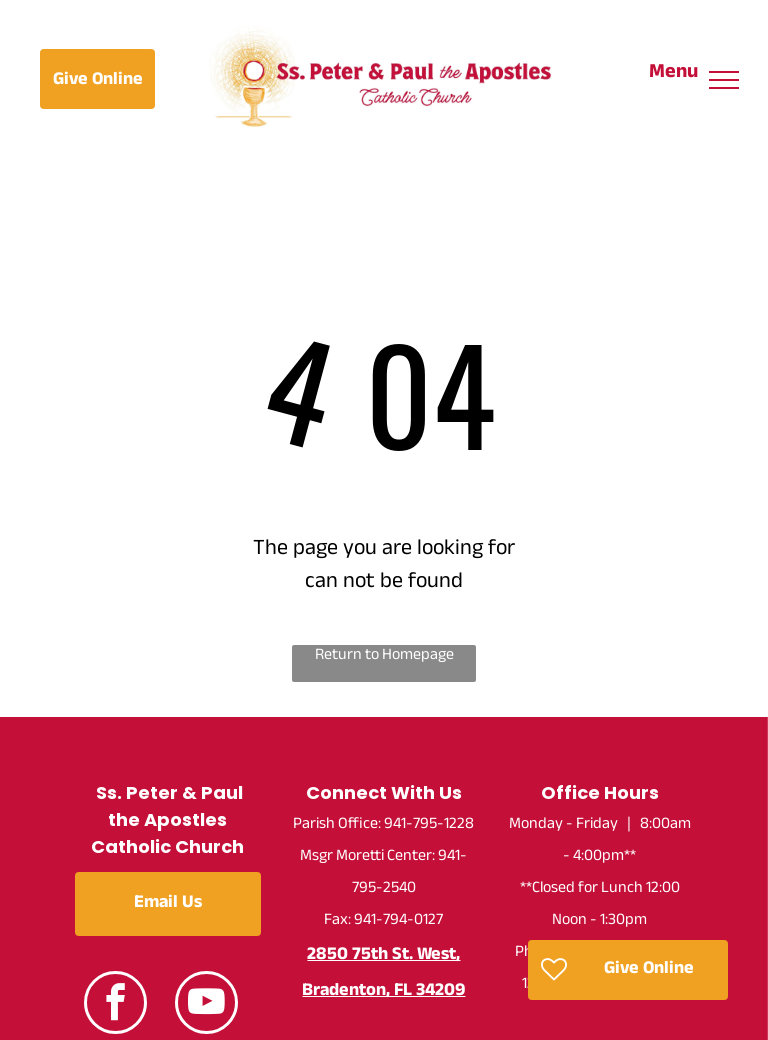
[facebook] (115, 1005)
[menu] (724, 80)
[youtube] (206, 1005)
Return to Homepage (384, 657)
